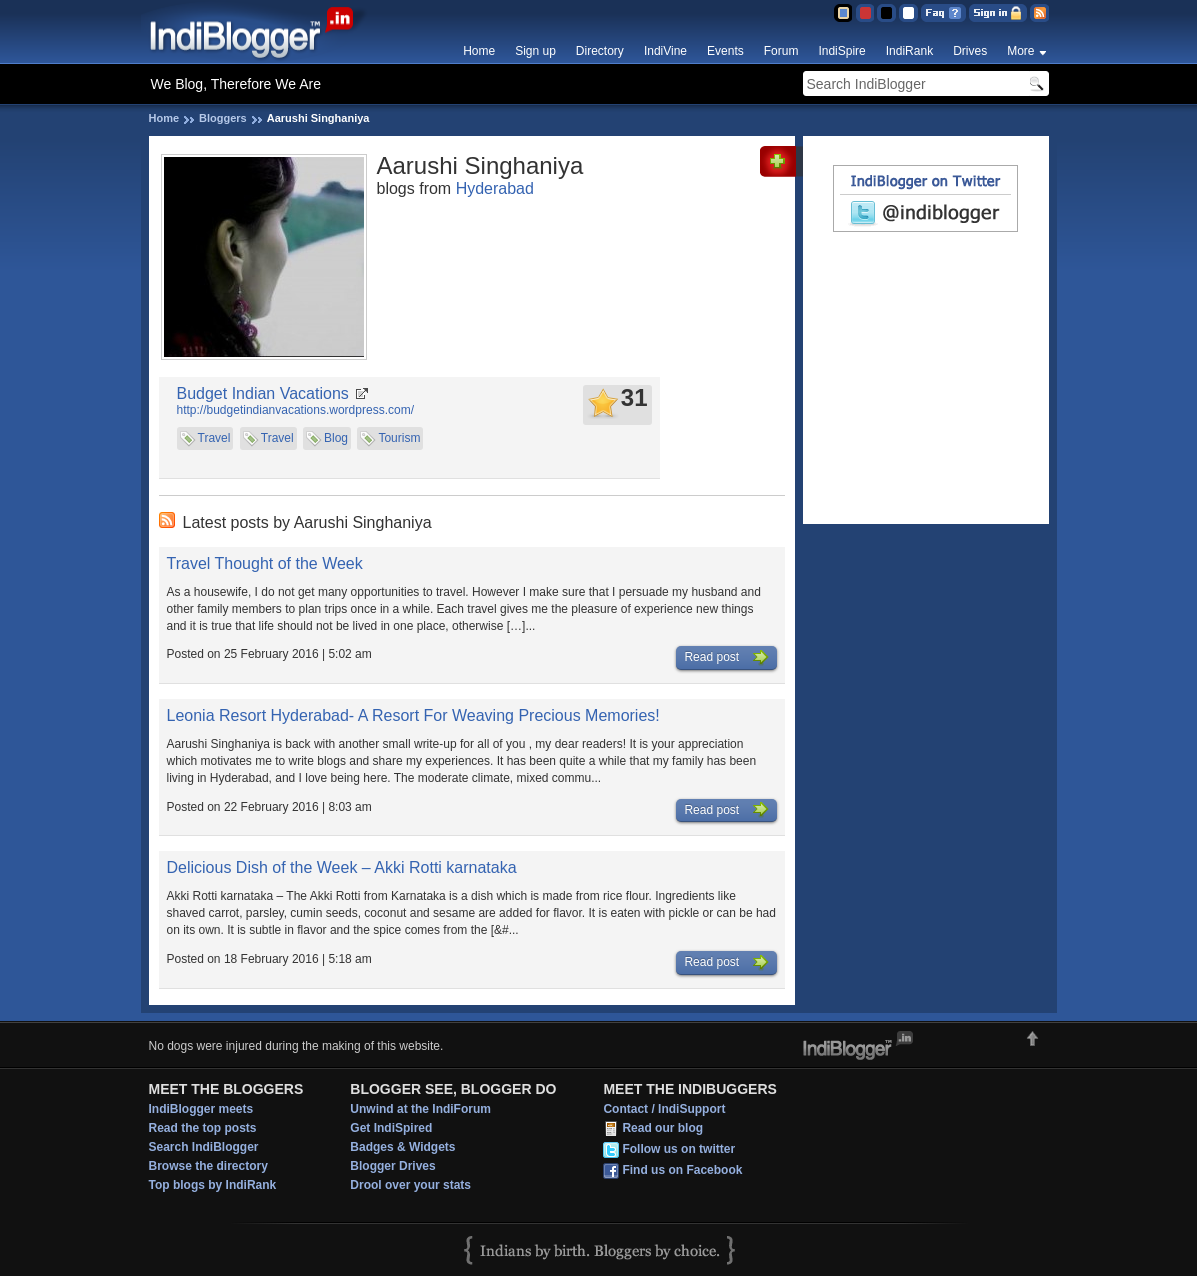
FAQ (943, 13)
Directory (600, 51)
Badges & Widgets (402, 1147)
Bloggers (223, 118)
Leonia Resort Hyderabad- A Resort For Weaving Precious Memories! (413, 715)
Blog (336, 438)
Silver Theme (886, 13)
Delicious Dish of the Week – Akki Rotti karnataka (342, 867)
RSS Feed (1039, 13)
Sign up (535, 51)
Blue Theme (842, 13)
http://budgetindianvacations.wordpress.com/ (295, 410)
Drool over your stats (410, 1185)
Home (479, 51)
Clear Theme (908, 13)
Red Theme (864, 13)
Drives (970, 51)
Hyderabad (495, 188)
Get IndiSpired (391, 1128)
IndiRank (909, 51)
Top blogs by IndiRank (213, 1185)
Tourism (399, 438)
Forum (781, 51)
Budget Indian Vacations (263, 393)
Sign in (998, 13)
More (1020, 51)
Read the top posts (203, 1128)
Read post (726, 658)
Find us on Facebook (682, 1171)
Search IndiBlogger (204, 1147)
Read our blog (662, 1129)
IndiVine (665, 51)
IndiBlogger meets (201, 1109)
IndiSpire (841, 51)
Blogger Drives (392, 1166)
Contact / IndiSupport (664, 1109)
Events (725, 51)
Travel (214, 438)
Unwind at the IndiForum (420, 1109)
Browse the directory (208, 1166)
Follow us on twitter (678, 1150)
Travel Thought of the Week (265, 563)
